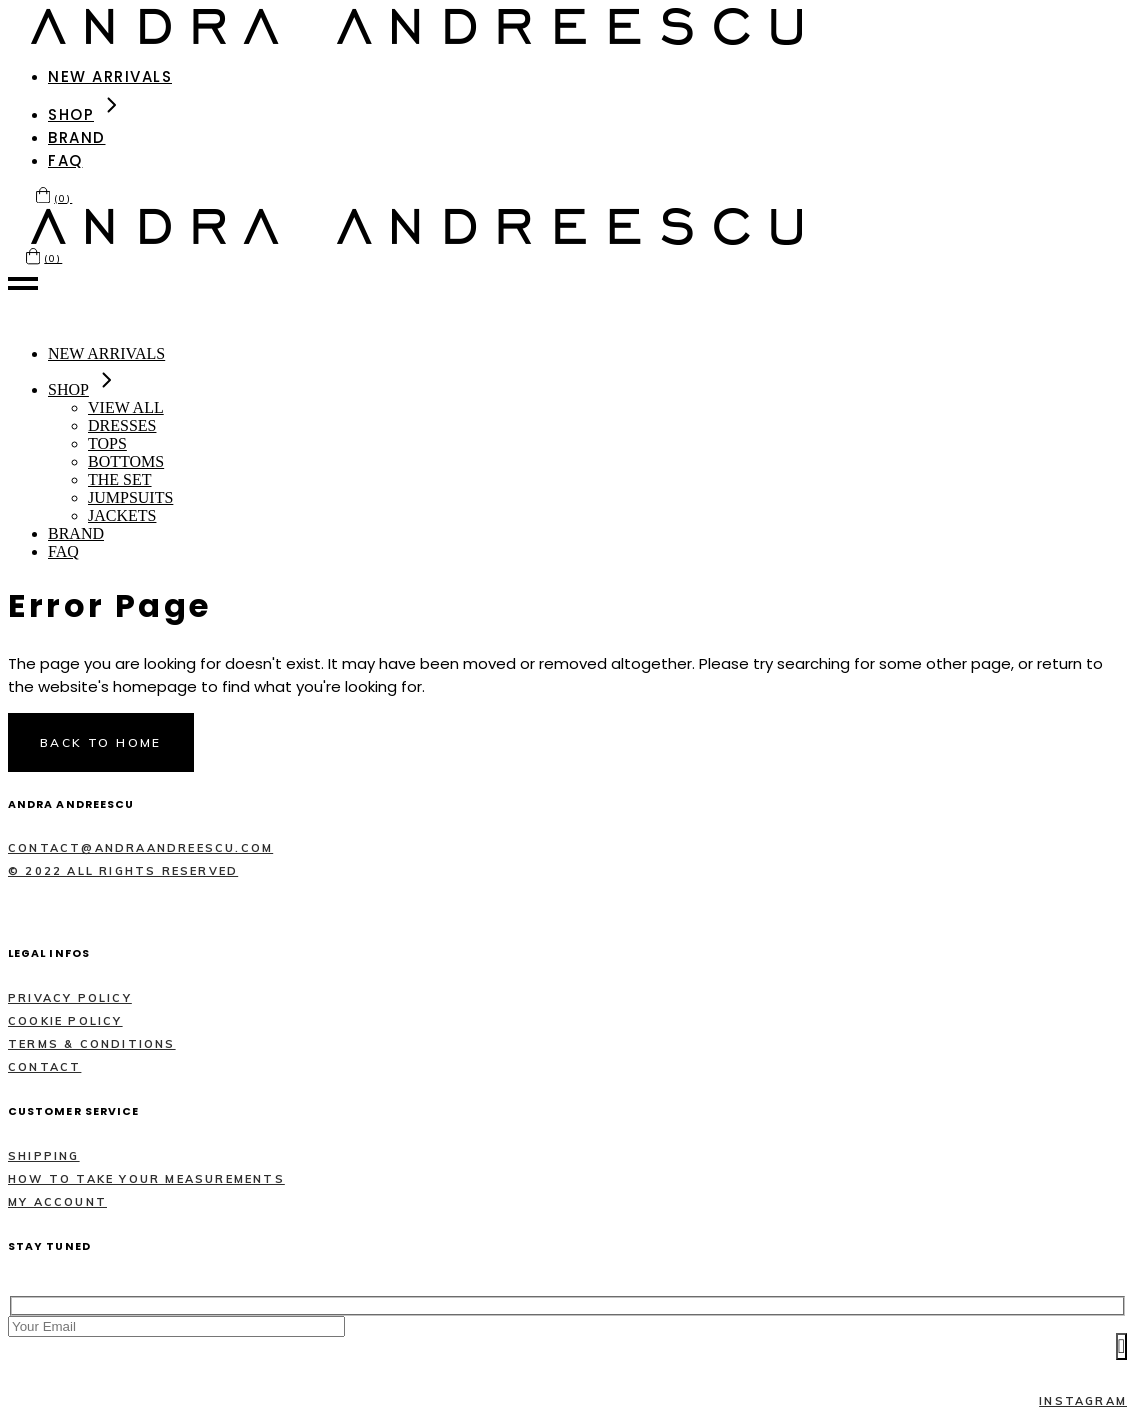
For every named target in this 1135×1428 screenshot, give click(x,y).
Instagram (1083, 1401)
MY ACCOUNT (57, 1202)
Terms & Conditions (92, 1044)
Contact (44, 1067)
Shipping (44, 1156)
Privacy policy (70, 998)
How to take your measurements (146, 1179)
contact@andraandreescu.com (140, 848)
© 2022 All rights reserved (123, 871)
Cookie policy (65, 1021)
